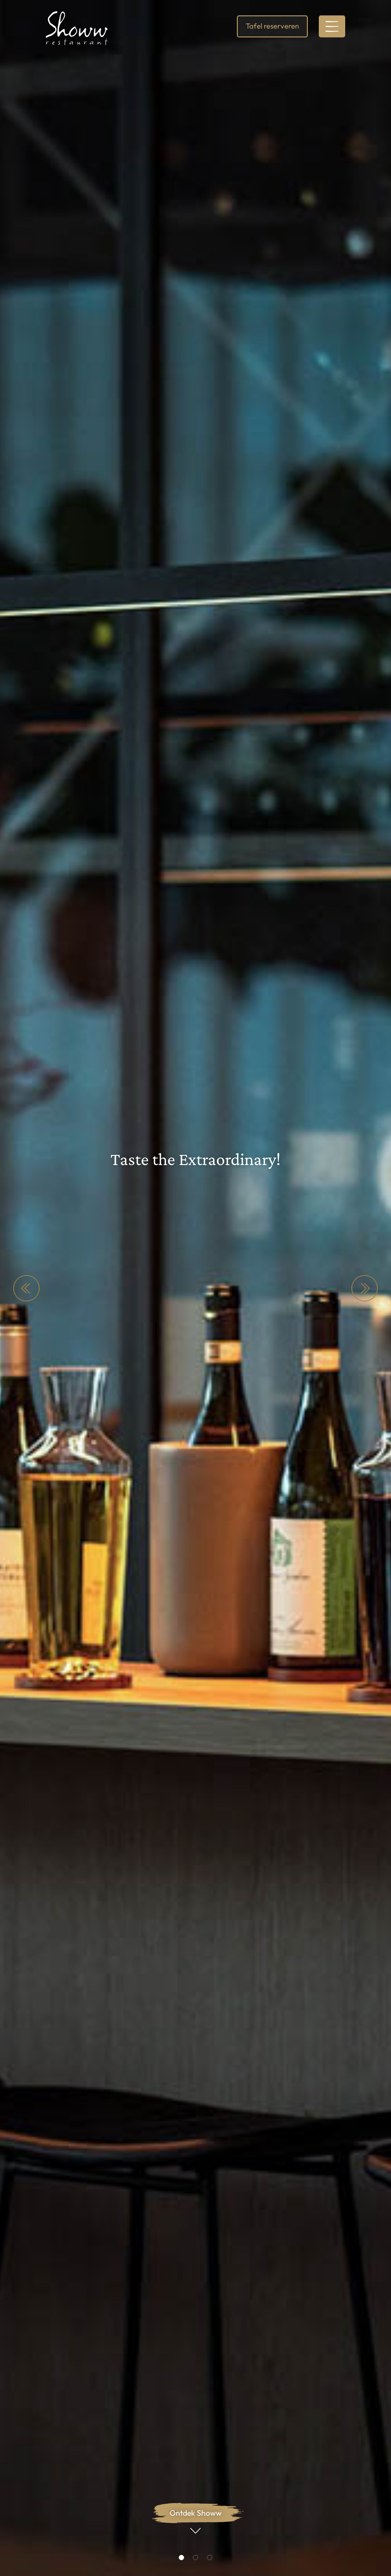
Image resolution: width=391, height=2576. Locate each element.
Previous (26, 1288)
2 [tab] (195, 2556)
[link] (76, 28)
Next (364, 1288)
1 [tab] (181, 2556)
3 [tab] (209, 2556)
